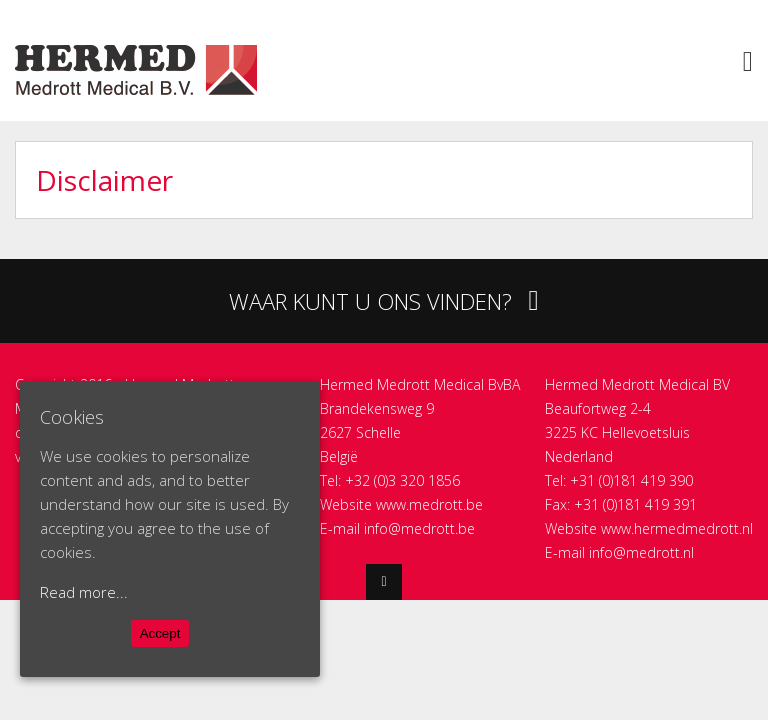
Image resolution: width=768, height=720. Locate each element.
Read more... (84, 592)
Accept (160, 633)
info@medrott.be (419, 528)
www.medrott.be (429, 504)
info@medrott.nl (641, 552)
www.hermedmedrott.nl (677, 528)
